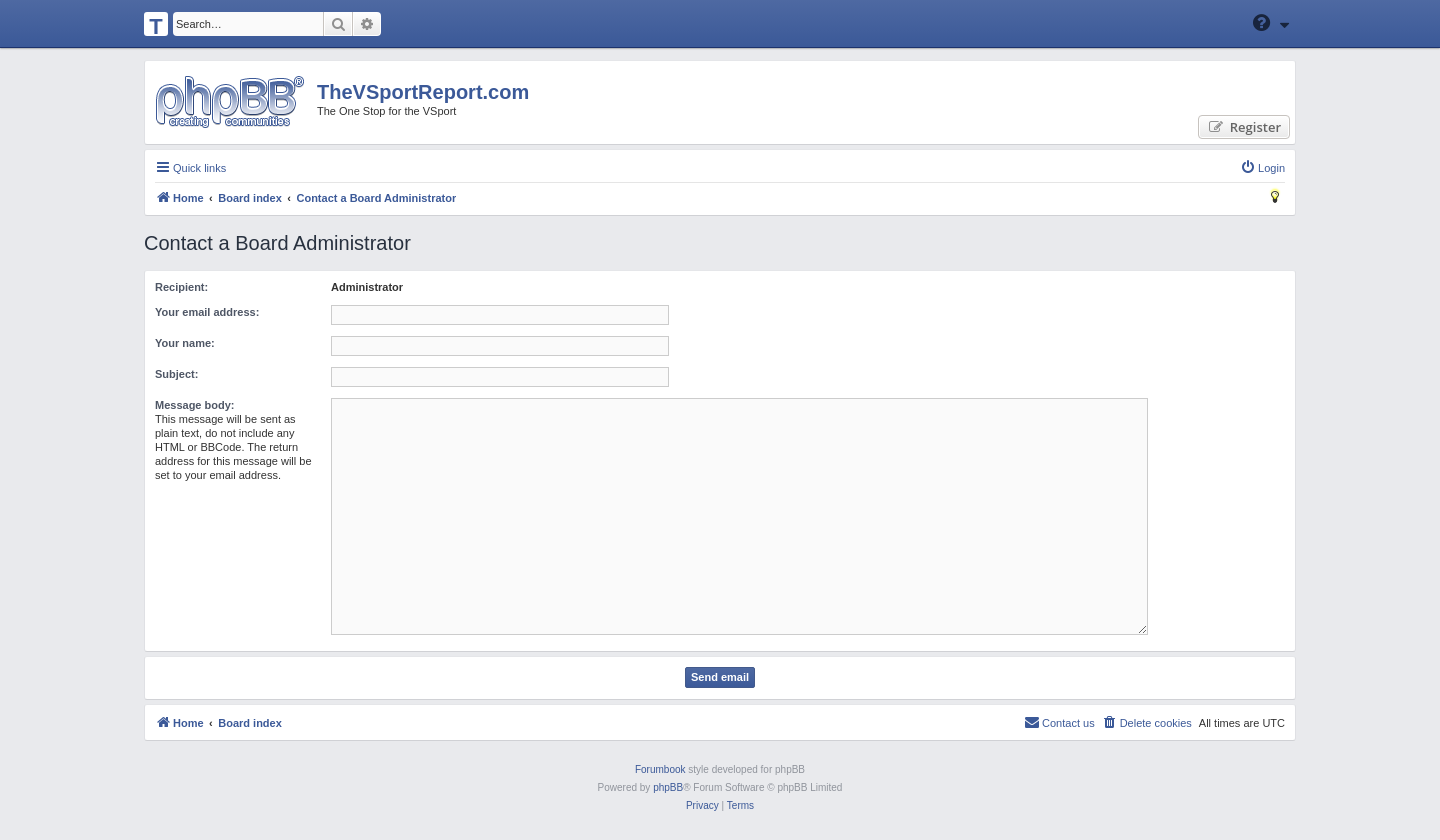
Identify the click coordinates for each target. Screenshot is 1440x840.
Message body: (194, 405)
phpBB (668, 787)
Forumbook (660, 769)
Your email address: (207, 312)
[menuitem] (1262, 168)
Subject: (176, 374)
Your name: (185, 343)
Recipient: (181, 287)
